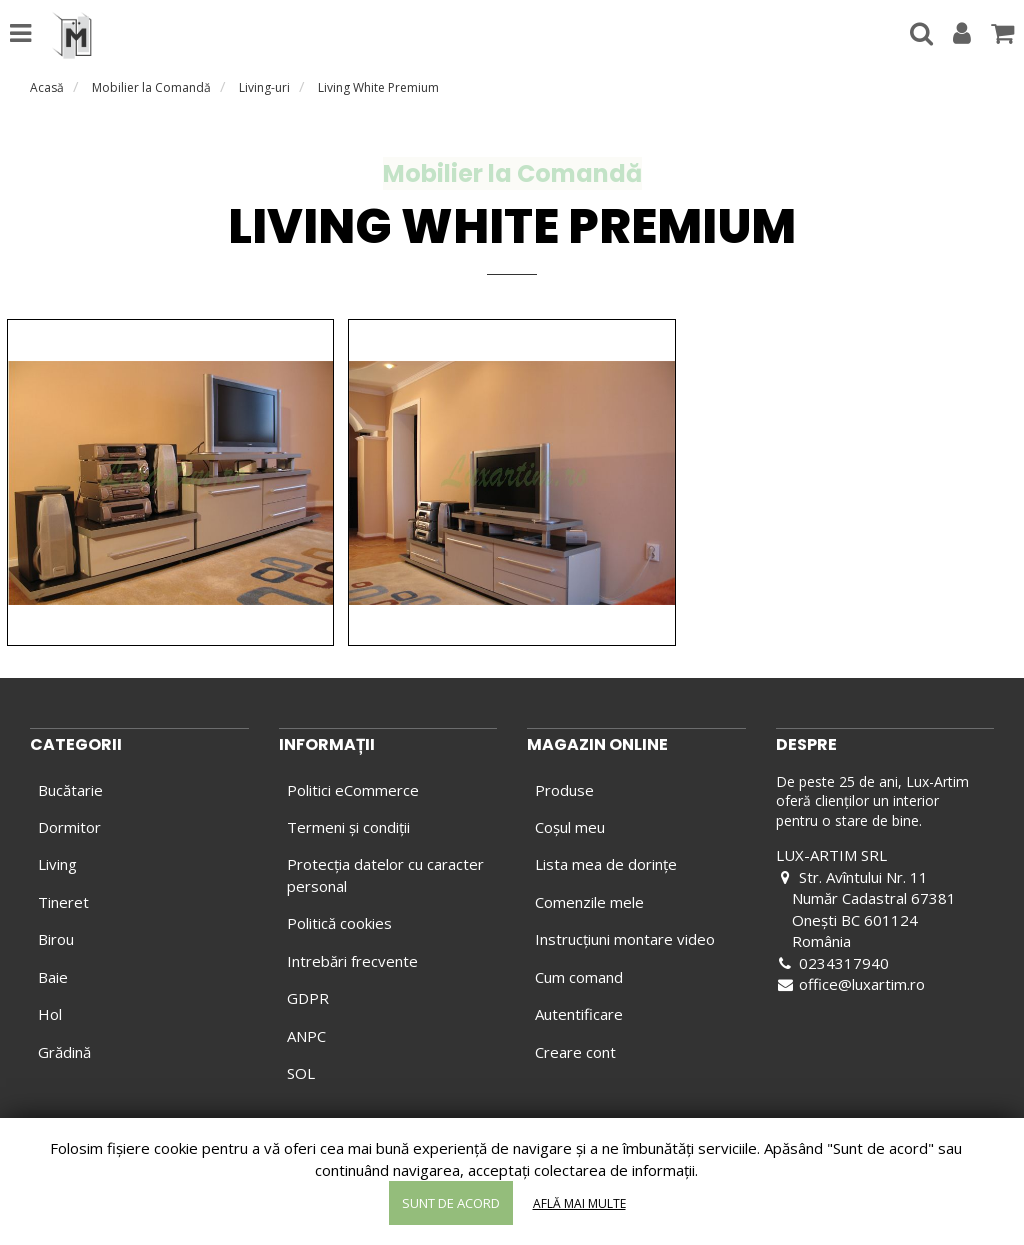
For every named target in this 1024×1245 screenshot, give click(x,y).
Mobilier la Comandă (151, 87)
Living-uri (264, 87)
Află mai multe (579, 1203)
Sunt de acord (451, 1203)
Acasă (47, 87)
